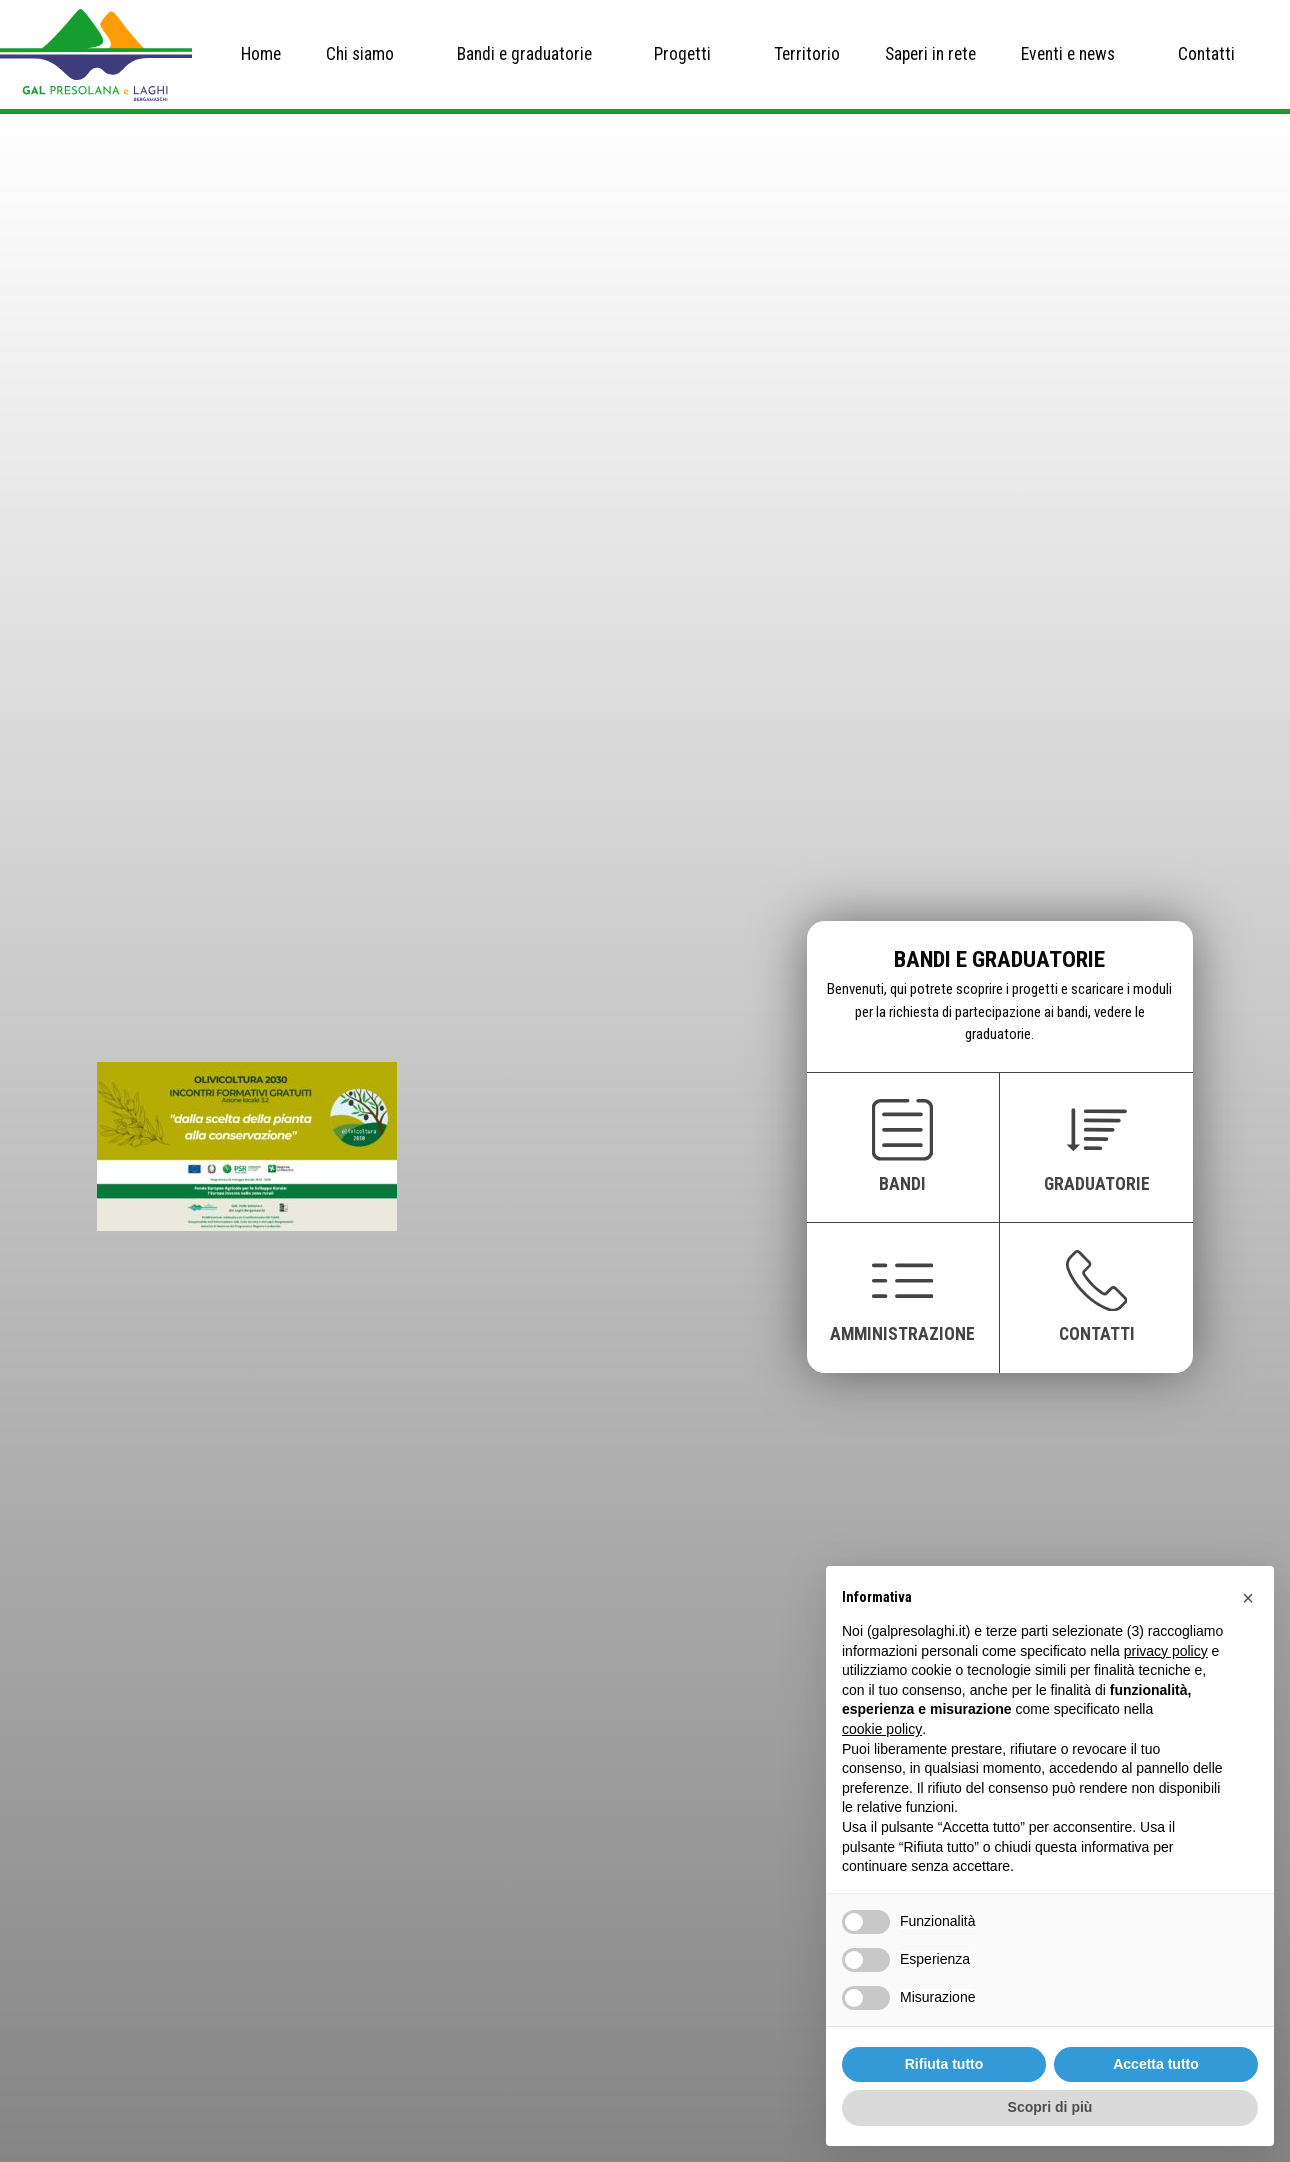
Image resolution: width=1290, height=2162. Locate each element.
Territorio (807, 54)
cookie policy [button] (882, 1729)
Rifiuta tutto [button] (944, 2064)
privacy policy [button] (1166, 1651)
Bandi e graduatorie (524, 54)
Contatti (1206, 54)
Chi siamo (360, 54)
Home (261, 54)
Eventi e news (1068, 54)
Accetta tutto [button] (1156, 2064)
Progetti (682, 54)
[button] (1248, 1598)
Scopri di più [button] (1050, 2107)
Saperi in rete (930, 54)
